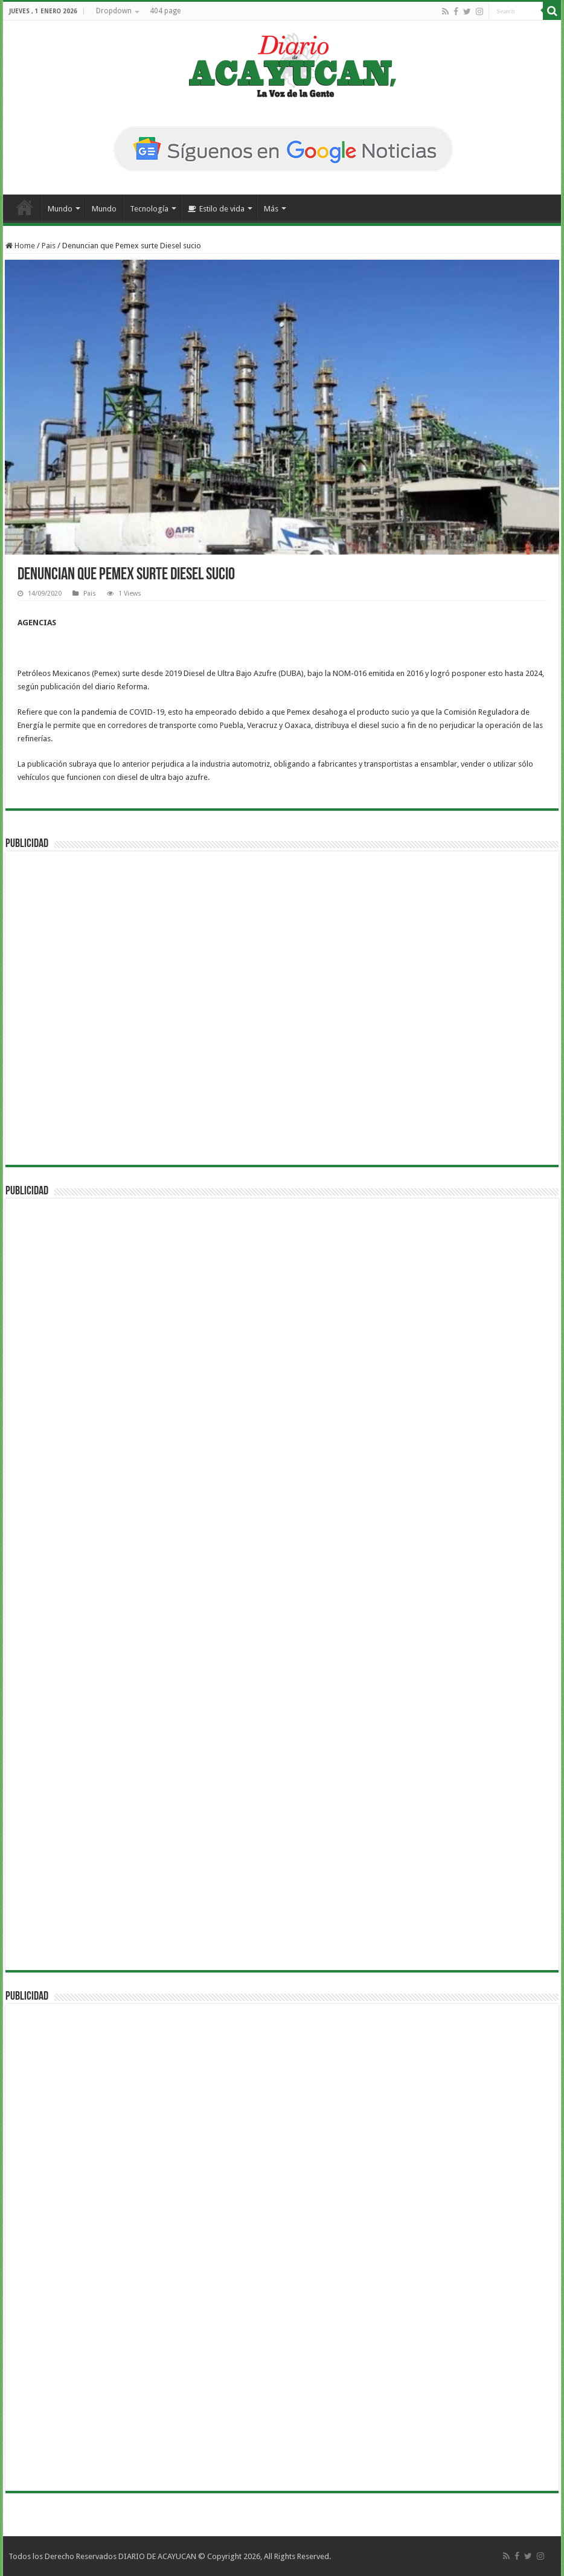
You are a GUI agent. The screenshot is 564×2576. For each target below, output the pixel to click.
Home (20, 245)
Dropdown (114, 11)
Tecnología (149, 208)
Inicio (24, 207)
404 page (165, 11)
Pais (49, 245)
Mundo (60, 208)
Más (271, 208)
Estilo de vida (216, 208)
